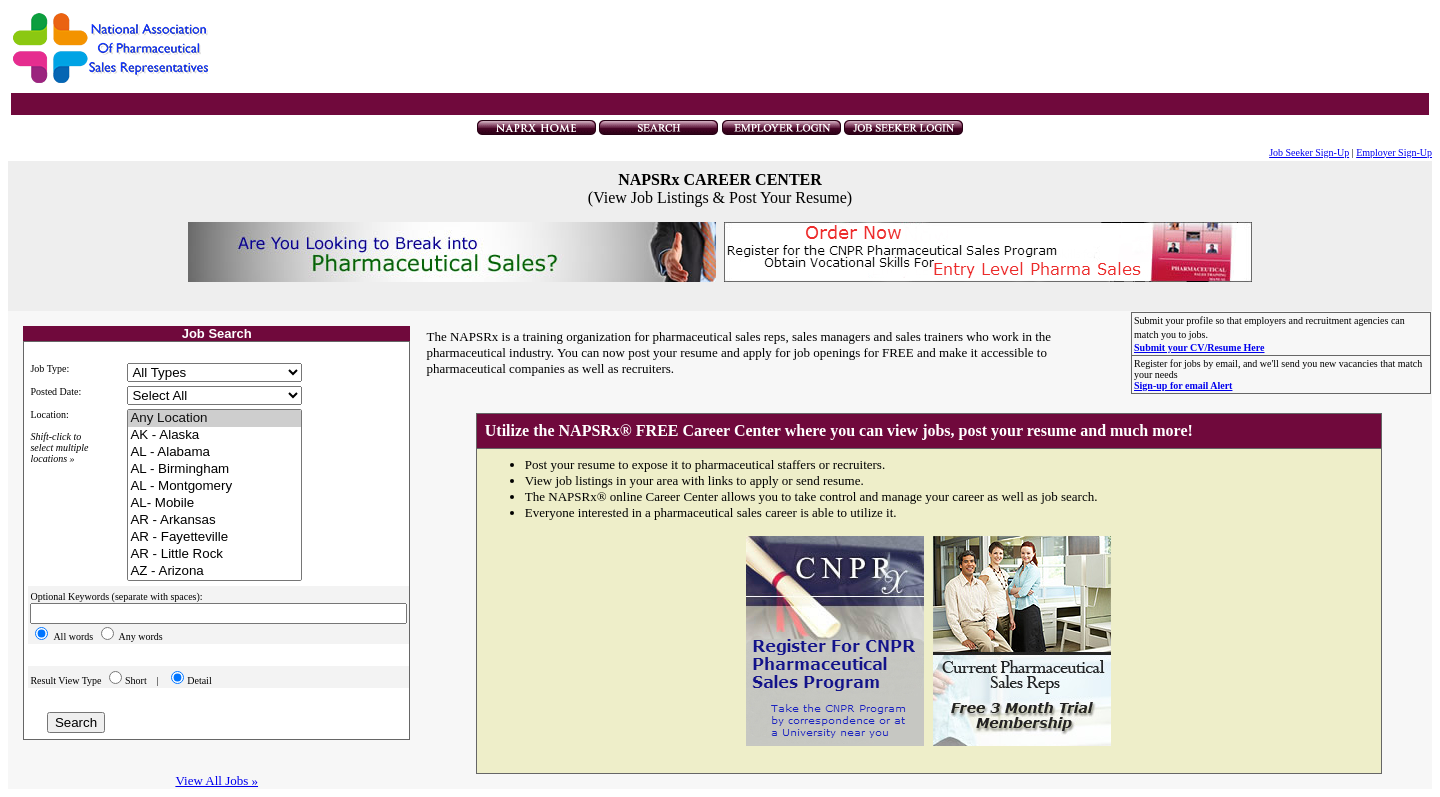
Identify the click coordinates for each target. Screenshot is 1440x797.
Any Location (214, 418)
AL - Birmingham (214, 469)
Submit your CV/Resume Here (1199, 347)
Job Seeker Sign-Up (1309, 152)
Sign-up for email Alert (1183, 385)
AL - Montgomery (214, 486)
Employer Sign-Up (1394, 152)
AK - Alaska (214, 435)
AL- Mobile (214, 503)
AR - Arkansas (214, 520)
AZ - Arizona (214, 571)
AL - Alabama (214, 452)
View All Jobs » (216, 780)
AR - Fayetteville (214, 537)
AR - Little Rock (214, 554)
